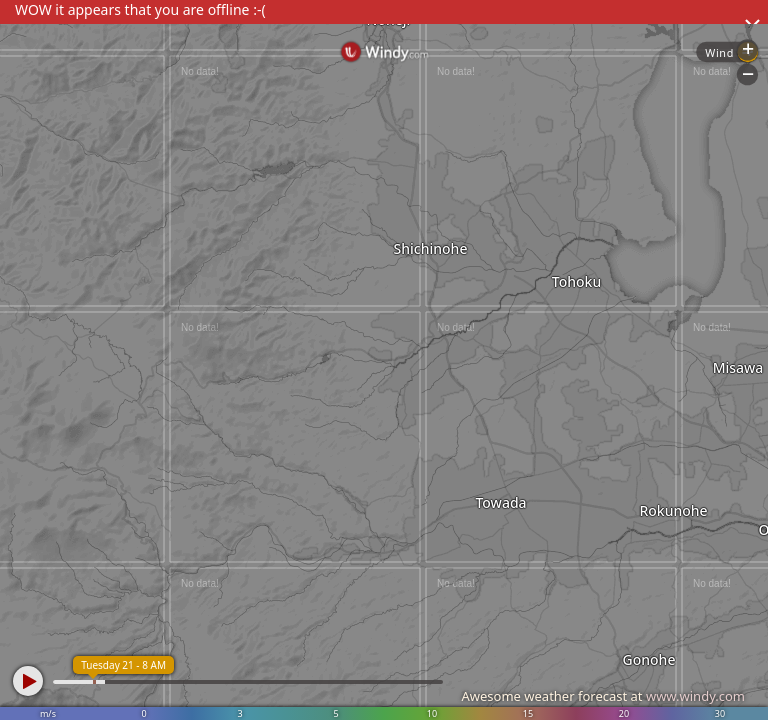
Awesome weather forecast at (603, 696)
